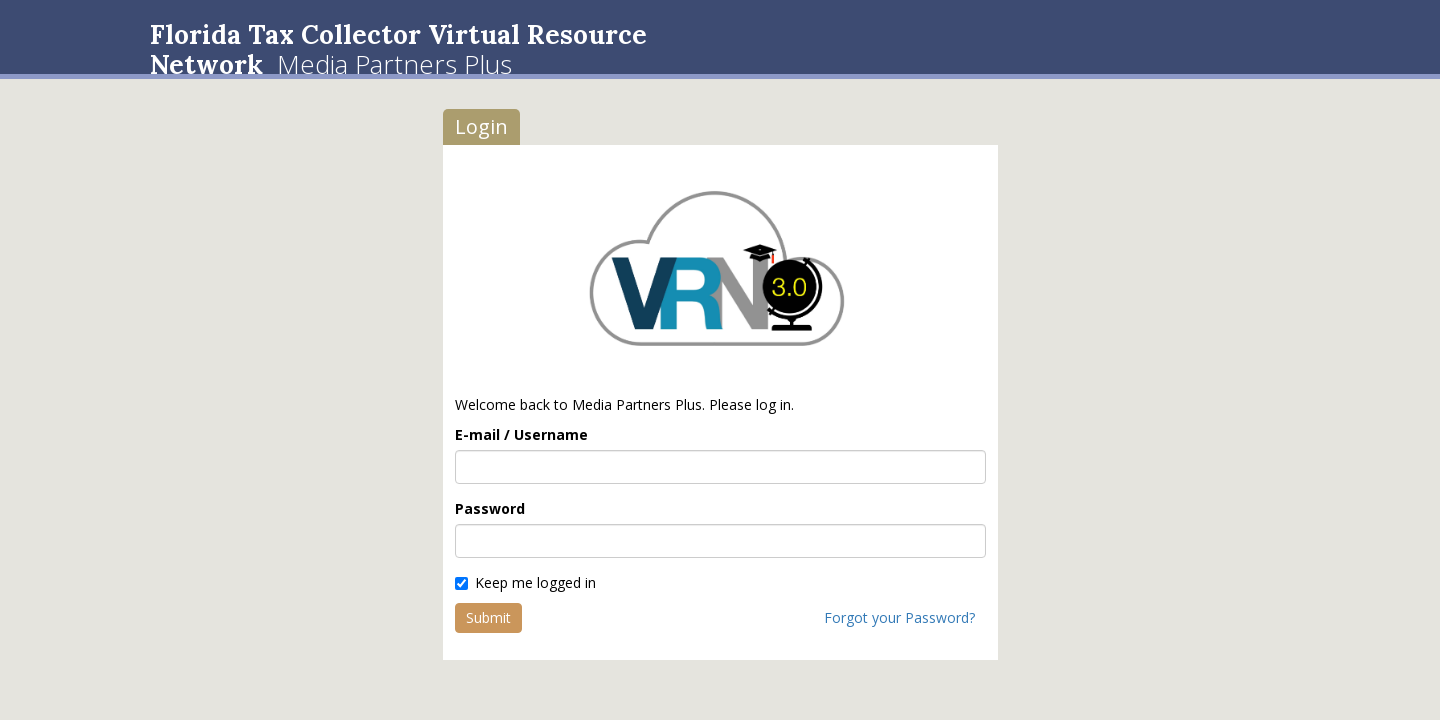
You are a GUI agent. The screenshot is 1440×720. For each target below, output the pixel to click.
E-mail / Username (521, 434)
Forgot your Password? (899, 617)
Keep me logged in (525, 582)
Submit (488, 617)
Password (490, 508)
